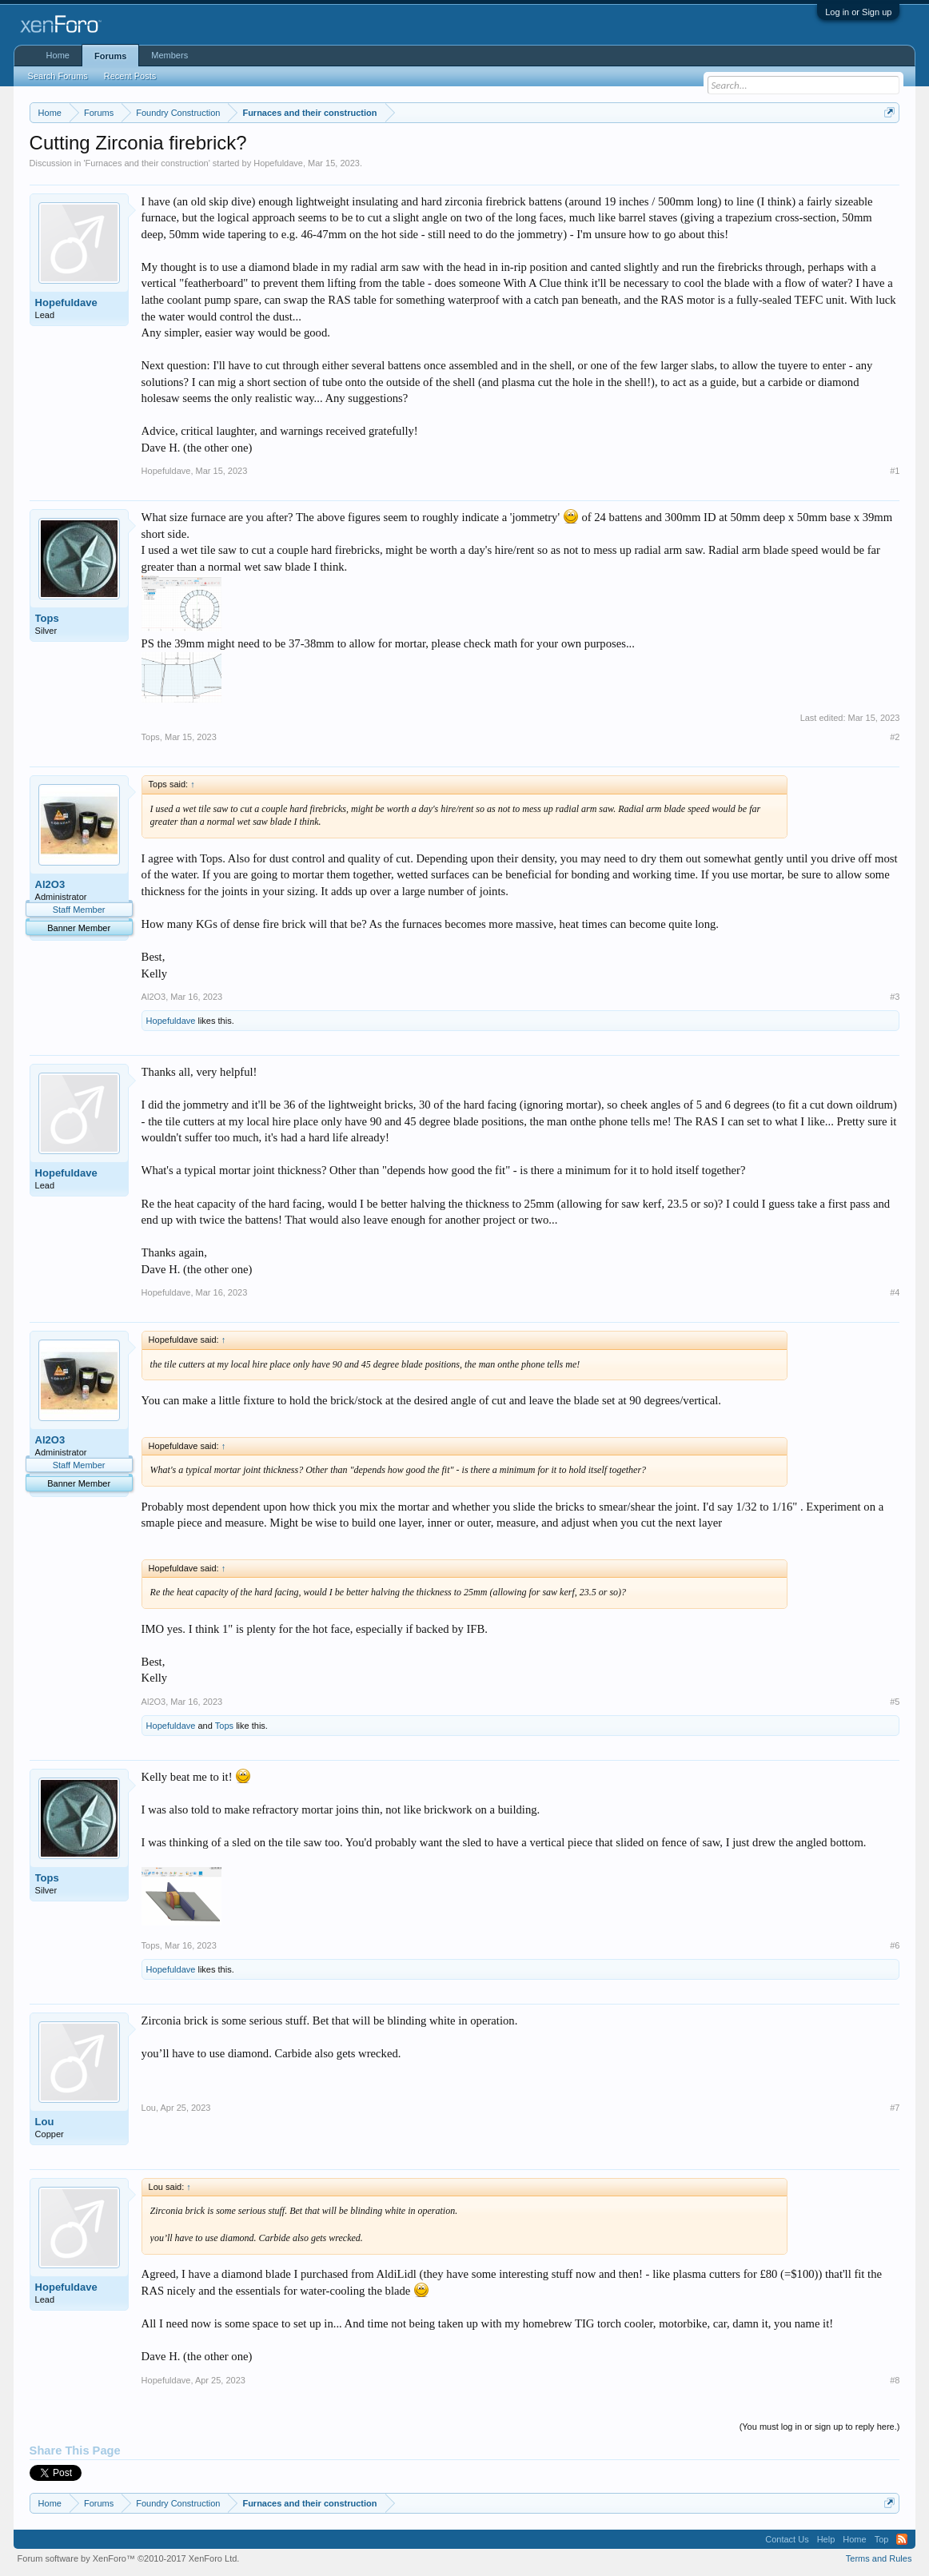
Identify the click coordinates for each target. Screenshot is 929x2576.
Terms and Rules (879, 2558)
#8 (894, 2380)
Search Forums (58, 76)
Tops (47, 618)
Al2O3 (50, 884)
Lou (44, 2122)
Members (169, 55)
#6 (894, 1945)
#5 (894, 1701)
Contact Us (786, 2539)
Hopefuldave (278, 163)
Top (882, 2539)
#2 (894, 737)
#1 (894, 471)
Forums (110, 56)
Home (58, 55)
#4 (894, 1292)
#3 (894, 996)
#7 (894, 2107)
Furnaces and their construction (147, 163)
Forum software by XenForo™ (129, 2558)
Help (826, 2539)
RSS (901, 2539)
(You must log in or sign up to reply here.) (820, 2426)
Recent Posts (130, 76)
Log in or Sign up (858, 12)
